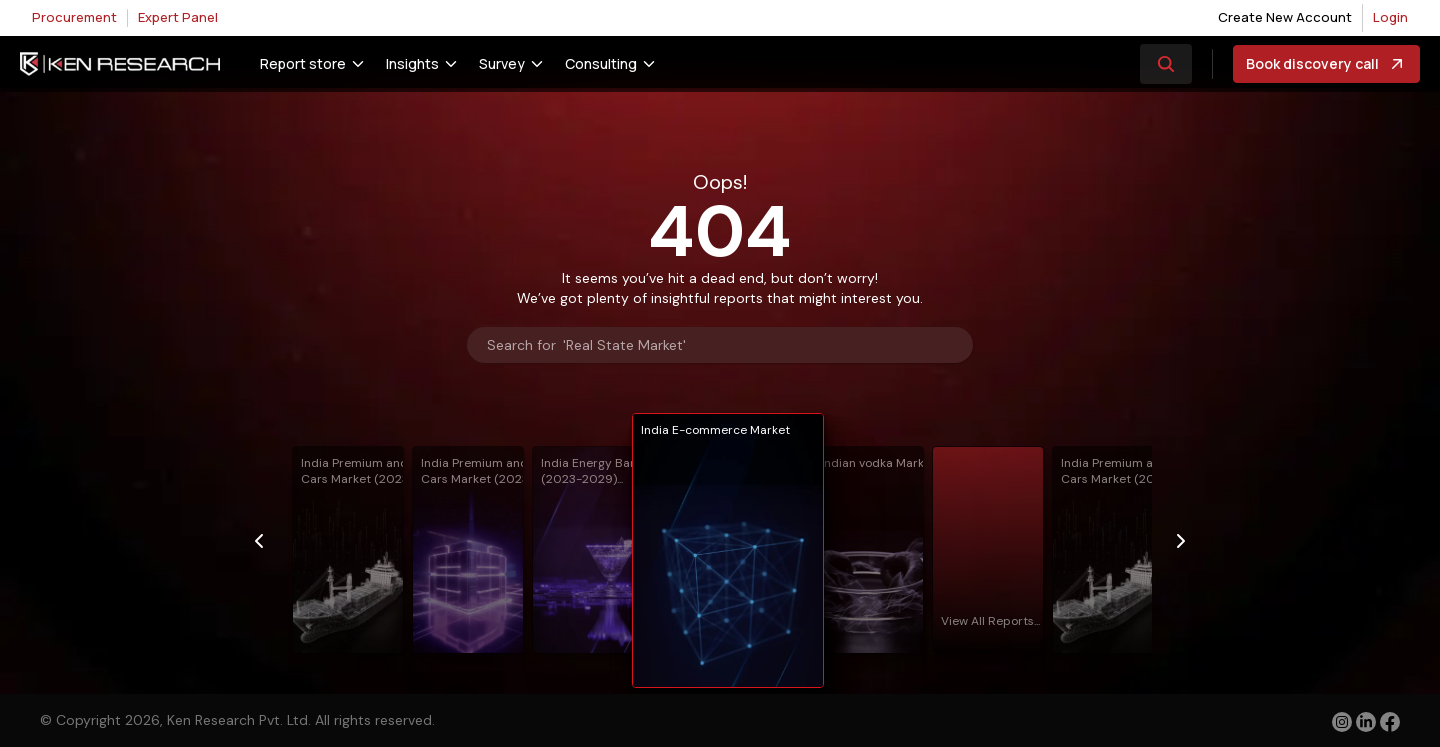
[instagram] (1342, 722)
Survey (502, 63)
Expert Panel (178, 17)
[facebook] (1390, 724)
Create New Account (1285, 17)
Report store (303, 63)
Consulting (601, 63)
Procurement (74, 17)
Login (1390, 17)
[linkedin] (1366, 722)
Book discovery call (1326, 64)
